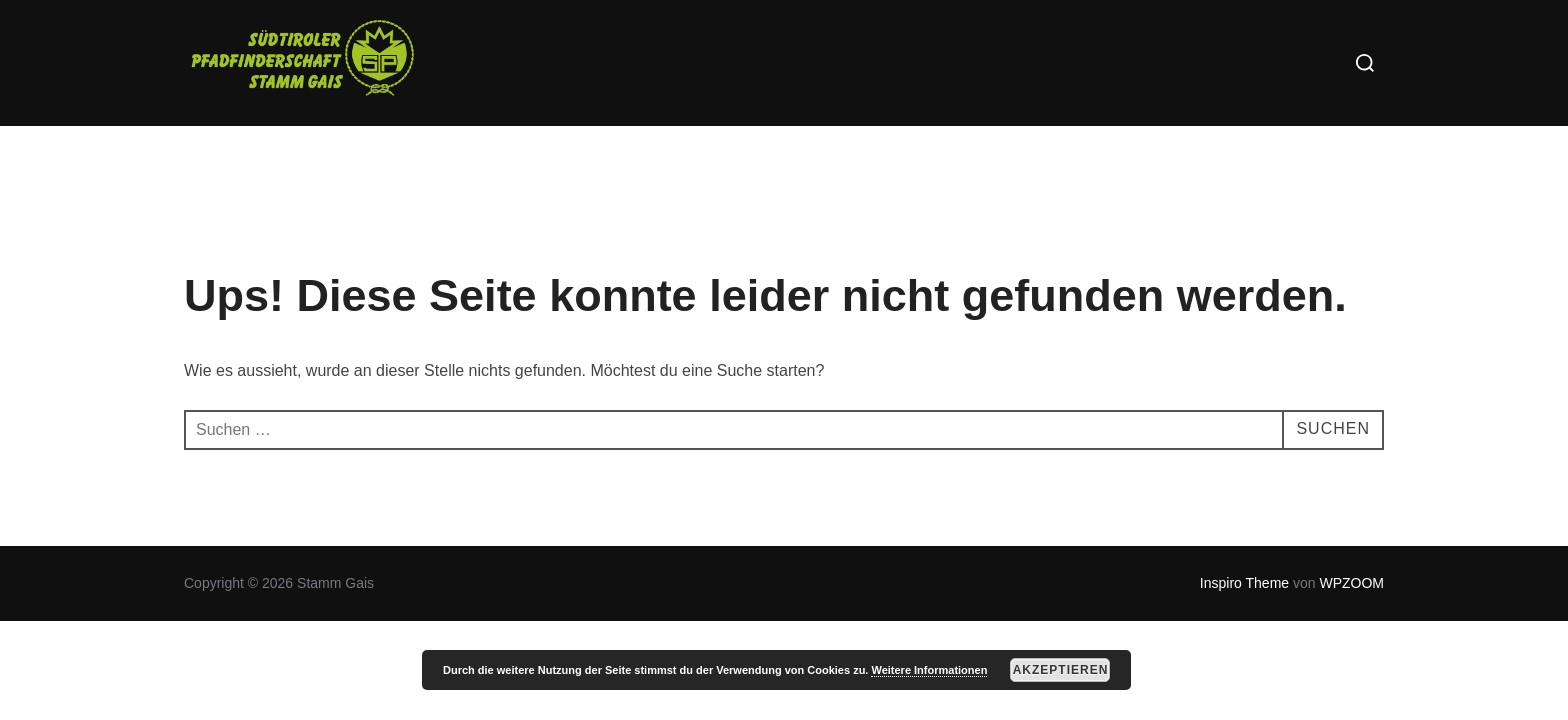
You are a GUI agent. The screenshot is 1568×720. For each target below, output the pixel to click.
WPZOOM (1351, 583)
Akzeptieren (1061, 670)
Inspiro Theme (1244, 583)
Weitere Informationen (929, 670)
